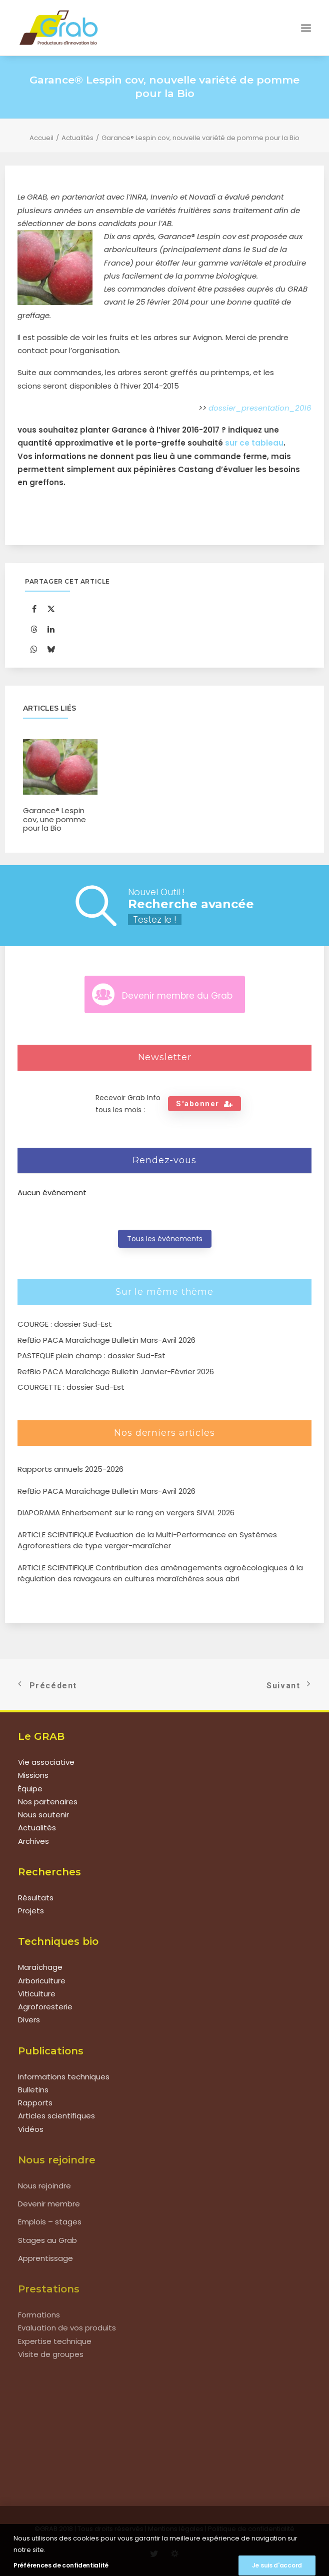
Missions (33, 1775)
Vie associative (46, 1762)
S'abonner (204, 1103)
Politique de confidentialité (251, 2528)
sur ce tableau (254, 443)
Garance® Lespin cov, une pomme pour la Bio (54, 819)
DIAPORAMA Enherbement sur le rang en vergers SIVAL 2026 (126, 1512)
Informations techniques (64, 2076)
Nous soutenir (43, 1814)
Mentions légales (176, 2528)
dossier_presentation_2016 (260, 408)
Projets (31, 1910)
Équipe (30, 1788)
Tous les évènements (164, 1239)
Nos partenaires (48, 1801)
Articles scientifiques (56, 2115)
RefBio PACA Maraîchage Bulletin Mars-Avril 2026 (107, 1491)
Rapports (35, 2102)
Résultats (36, 1897)
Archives (33, 1841)
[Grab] (58, 28)
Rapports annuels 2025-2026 (71, 1469)
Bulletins (33, 2089)
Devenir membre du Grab (177, 996)
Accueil (42, 138)
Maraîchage (40, 1967)
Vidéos (31, 2129)
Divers (29, 2019)
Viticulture (37, 1993)
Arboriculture (42, 1980)
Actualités (78, 138)
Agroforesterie (45, 2006)
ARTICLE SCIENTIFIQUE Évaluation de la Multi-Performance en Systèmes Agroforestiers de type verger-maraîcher (147, 1540)
